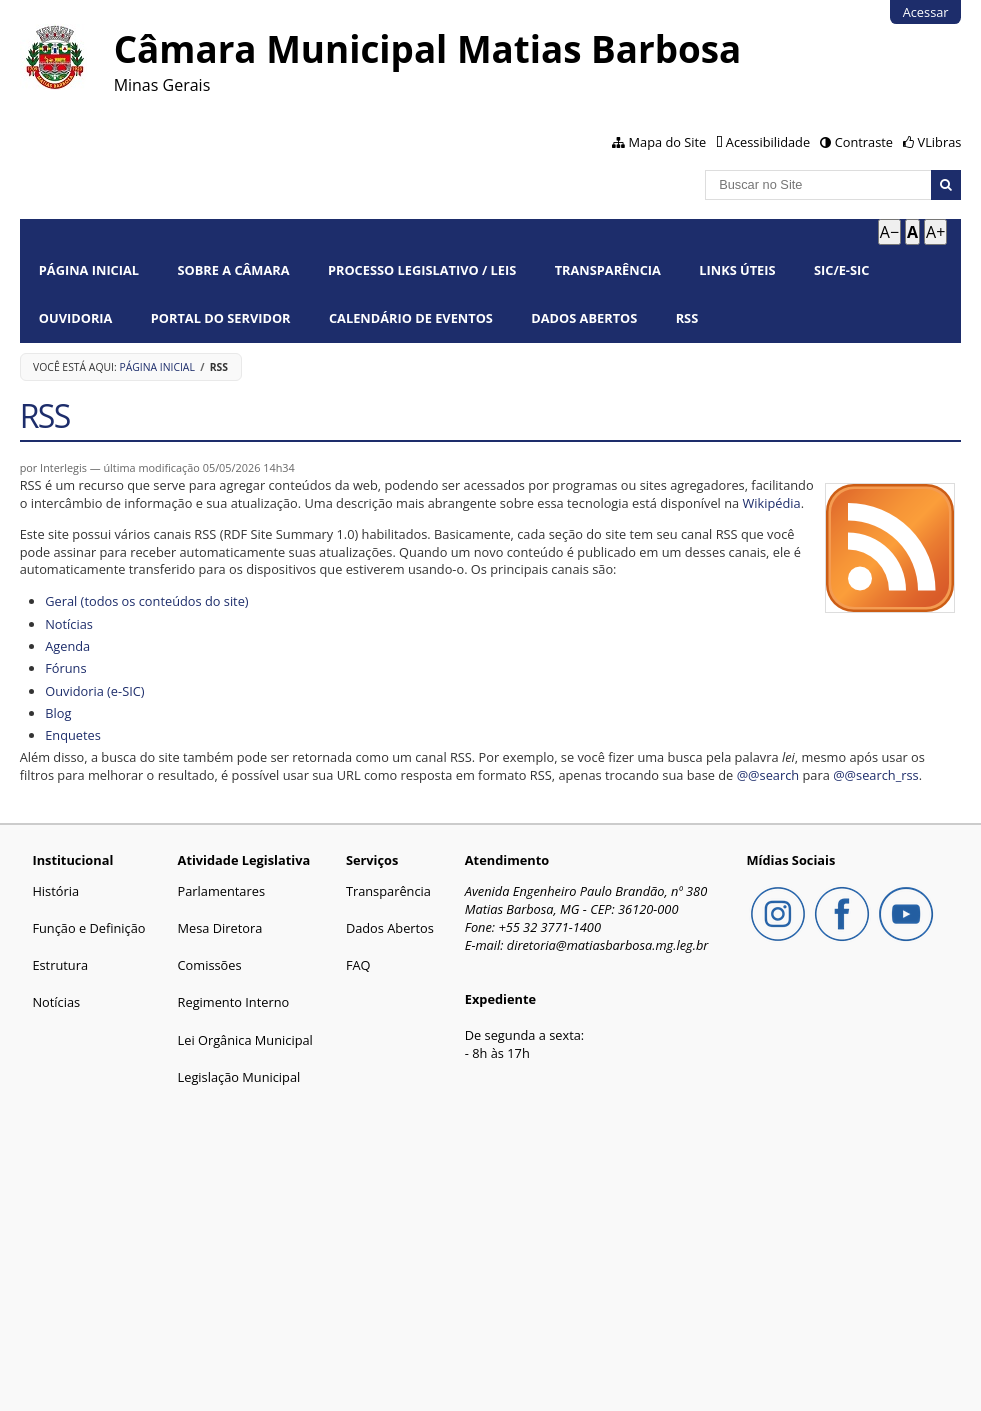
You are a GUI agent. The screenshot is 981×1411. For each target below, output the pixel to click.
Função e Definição (88, 928)
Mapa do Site (668, 142)
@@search (768, 775)
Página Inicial (89, 270)
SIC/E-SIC (841, 270)
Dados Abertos (584, 318)
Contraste (864, 142)
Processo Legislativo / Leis (422, 270)
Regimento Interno (234, 1002)
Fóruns (65, 668)
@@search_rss (876, 775)
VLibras (940, 142)
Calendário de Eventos (411, 318)
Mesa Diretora (220, 928)
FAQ (358, 965)
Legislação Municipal (239, 1077)
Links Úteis (737, 270)
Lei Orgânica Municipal (245, 1040)
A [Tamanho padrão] (912, 232)
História (55, 891)
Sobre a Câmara (233, 270)
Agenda (67, 646)
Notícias (69, 624)
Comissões (210, 965)
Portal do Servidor (221, 318)
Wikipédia (771, 503)
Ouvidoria (76, 318)
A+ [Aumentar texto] (935, 232)
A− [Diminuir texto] (889, 232)
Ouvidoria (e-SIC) (94, 691)
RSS (687, 318)
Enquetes (73, 735)
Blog (58, 713)
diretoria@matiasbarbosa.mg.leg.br (608, 945)
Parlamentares (221, 891)
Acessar (926, 12)
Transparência (608, 270)
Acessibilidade (768, 142)
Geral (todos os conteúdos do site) (146, 601)
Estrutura (60, 965)
